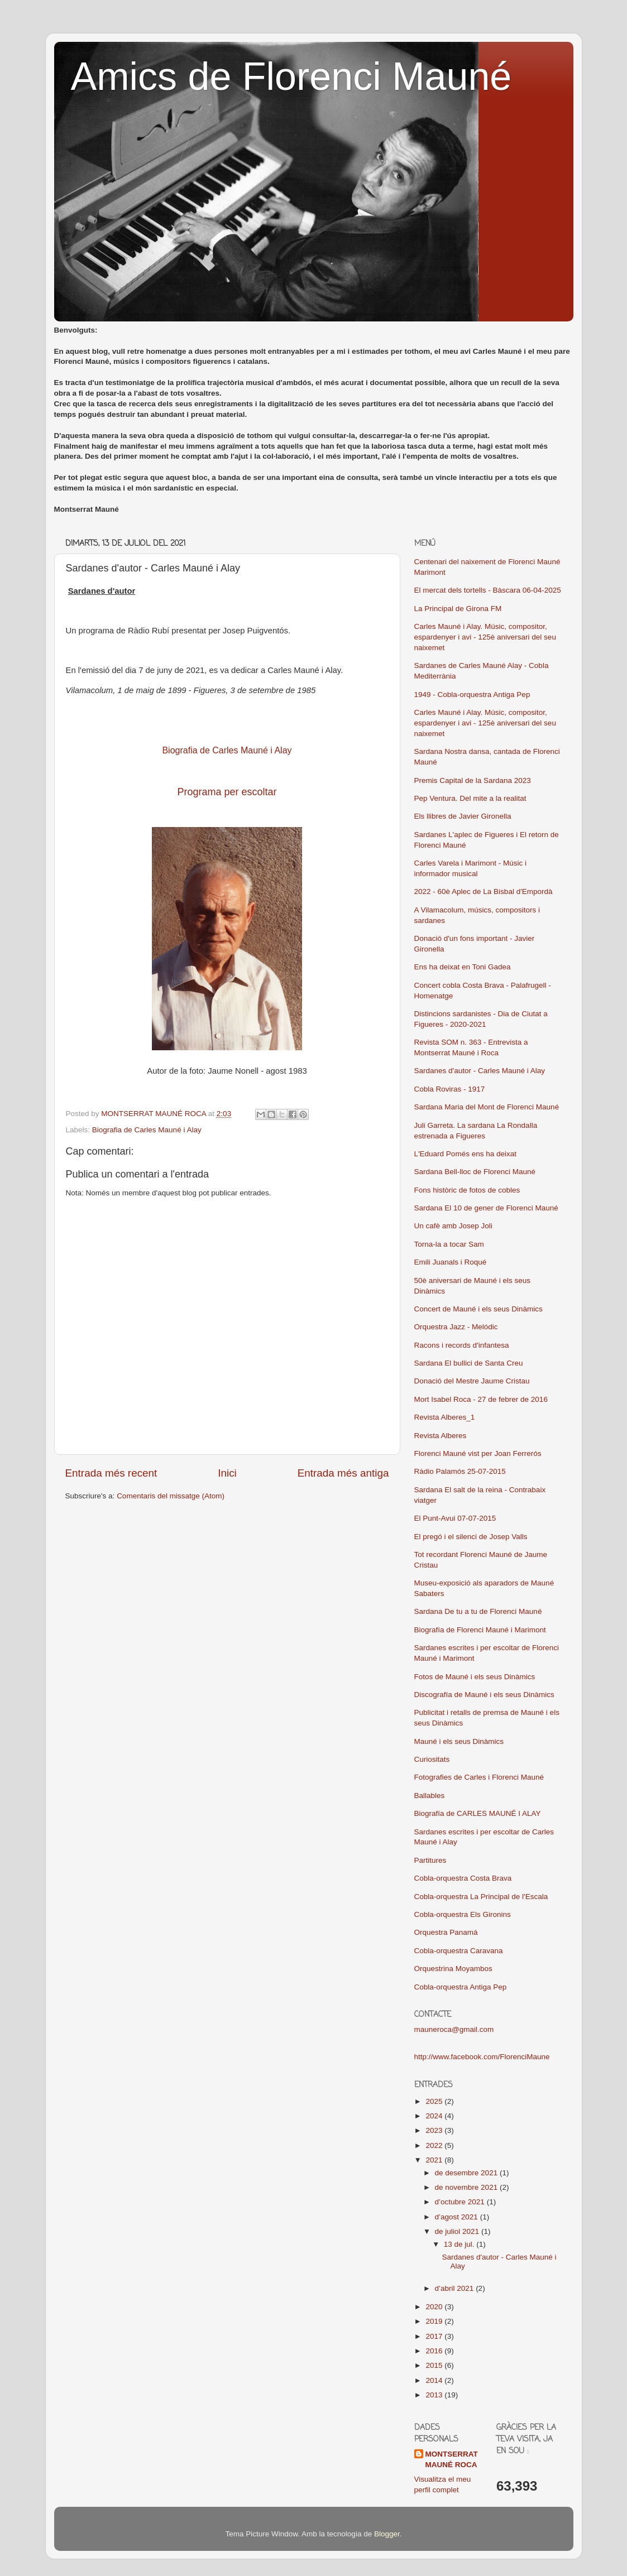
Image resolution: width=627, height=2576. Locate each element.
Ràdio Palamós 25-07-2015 (460, 1471)
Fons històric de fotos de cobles (467, 1190)
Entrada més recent (111, 1473)
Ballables (429, 1795)
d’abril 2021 (455, 2288)
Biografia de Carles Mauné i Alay (147, 1130)
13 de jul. (460, 2244)
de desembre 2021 (467, 2173)
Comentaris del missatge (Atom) (170, 1496)
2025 (434, 2101)
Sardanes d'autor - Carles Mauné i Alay (479, 1070)
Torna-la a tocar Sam (449, 1244)
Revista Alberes (440, 1435)
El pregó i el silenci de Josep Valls (471, 1536)
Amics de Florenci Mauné (291, 76)
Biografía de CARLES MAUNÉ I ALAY (477, 1813)
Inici (227, 1473)
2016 (434, 2351)
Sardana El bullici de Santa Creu (468, 1363)
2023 (434, 2130)
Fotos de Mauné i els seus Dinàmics (474, 1677)
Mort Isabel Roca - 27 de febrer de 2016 (481, 1399)
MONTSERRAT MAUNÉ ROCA (451, 2459)
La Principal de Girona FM (458, 608)
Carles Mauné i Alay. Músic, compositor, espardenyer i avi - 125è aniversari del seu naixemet (485, 637)
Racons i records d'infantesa (461, 1345)
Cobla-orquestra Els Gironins (462, 1914)
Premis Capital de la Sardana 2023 (472, 780)
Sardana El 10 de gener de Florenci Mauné (486, 1208)
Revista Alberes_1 (444, 1417)
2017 (434, 2336)
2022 (434, 2145)
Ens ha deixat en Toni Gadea (462, 967)
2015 (434, 2365)
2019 (434, 2321)
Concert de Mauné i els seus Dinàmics (478, 1309)
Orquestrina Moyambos (453, 1968)
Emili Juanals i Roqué (450, 1262)
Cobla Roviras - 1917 (449, 1089)
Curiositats (432, 1759)
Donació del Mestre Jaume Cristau (472, 1381)
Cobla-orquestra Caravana (458, 1951)
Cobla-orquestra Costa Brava (463, 1878)
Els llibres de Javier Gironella (462, 816)
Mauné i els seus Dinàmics (459, 1741)
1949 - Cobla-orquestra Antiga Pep (472, 694)
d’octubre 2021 (461, 2202)
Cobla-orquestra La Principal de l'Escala (481, 1896)
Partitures (430, 1860)
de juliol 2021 (458, 2231)
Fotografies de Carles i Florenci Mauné (479, 1777)
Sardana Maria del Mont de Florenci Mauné (486, 1107)
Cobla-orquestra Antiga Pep (460, 1987)
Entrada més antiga (343, 1473)
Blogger (387, 2534)
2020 (434, 2307)
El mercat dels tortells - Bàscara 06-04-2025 (487, 590)
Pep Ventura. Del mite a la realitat (470, 798)
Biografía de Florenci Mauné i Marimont (480, 1630)
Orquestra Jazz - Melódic (456, 1327)
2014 (434, 2380)
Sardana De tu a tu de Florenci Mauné (478, 1611)
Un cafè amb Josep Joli (453, 1226)
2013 (434, 2395)
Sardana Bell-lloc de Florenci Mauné (475, 1171)
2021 (434, 2160)
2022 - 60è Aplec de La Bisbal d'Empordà (483, 891)
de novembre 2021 (467, 2187)
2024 (434, 2116)
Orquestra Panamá (446, 1932)
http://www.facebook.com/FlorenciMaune (482, 2057)
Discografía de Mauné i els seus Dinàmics (484, 1694)
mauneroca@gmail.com (454, 2029)
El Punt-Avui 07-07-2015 (455, 1518)
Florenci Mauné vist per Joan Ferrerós (478, 1453)
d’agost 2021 (457, 2217)
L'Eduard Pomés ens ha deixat (465, 1154)
